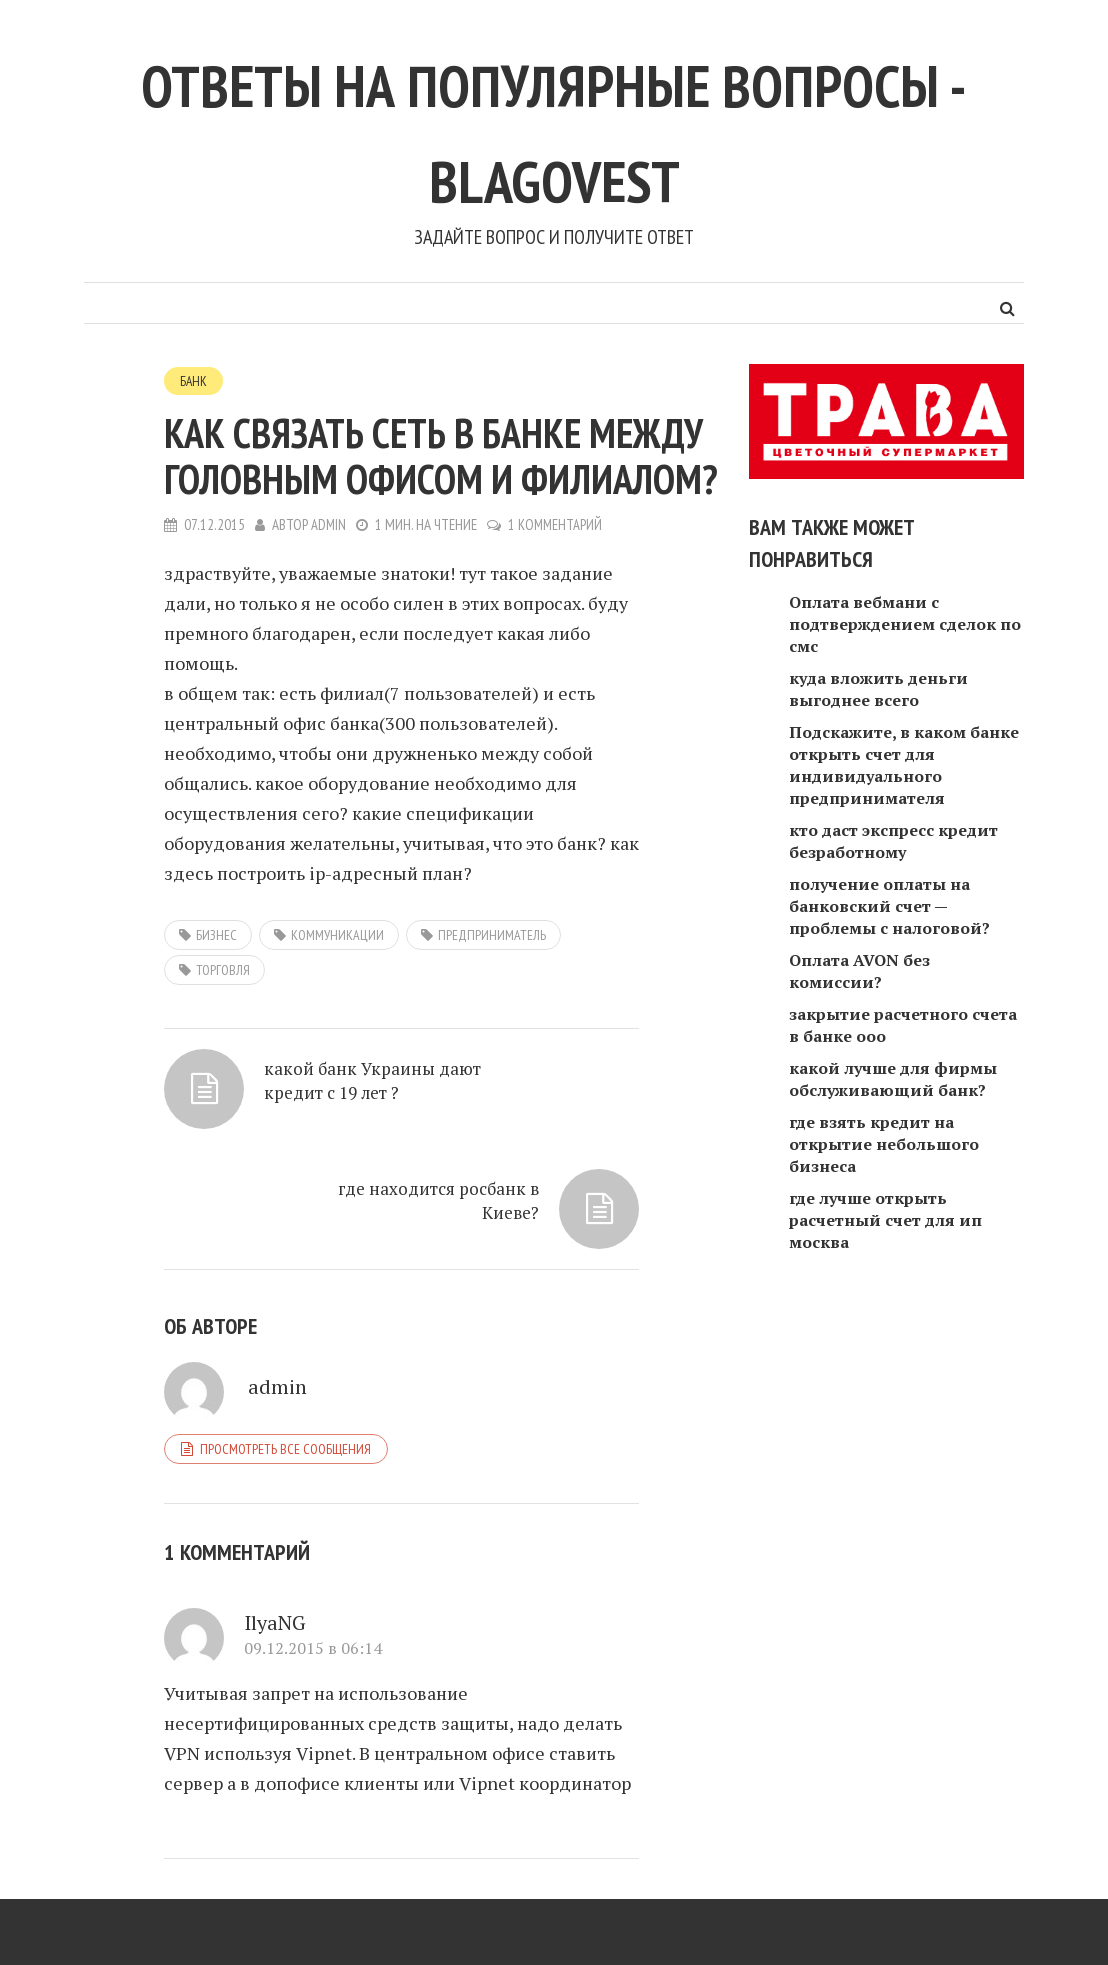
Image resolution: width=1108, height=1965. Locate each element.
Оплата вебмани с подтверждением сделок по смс (905, 624)
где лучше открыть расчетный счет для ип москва (885, 1220)
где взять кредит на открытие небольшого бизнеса (884, 1144)
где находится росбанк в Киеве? (494, 1115)
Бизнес (216, 936)
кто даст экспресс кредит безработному (893, 841)
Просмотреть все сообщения (285, 1404)
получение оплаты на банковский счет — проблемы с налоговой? (889, 906)
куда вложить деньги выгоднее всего (878, 689)
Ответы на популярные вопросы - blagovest (554, 125)
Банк (194, 381)
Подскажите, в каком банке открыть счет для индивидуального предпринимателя (904, 765)
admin (329, 525)
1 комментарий (557, 525)
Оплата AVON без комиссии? (859, 971)
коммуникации (337, 936)
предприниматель (492, 936)
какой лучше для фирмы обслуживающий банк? (893, 1079)
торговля (223, 971)
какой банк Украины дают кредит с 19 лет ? (263, 1127)
